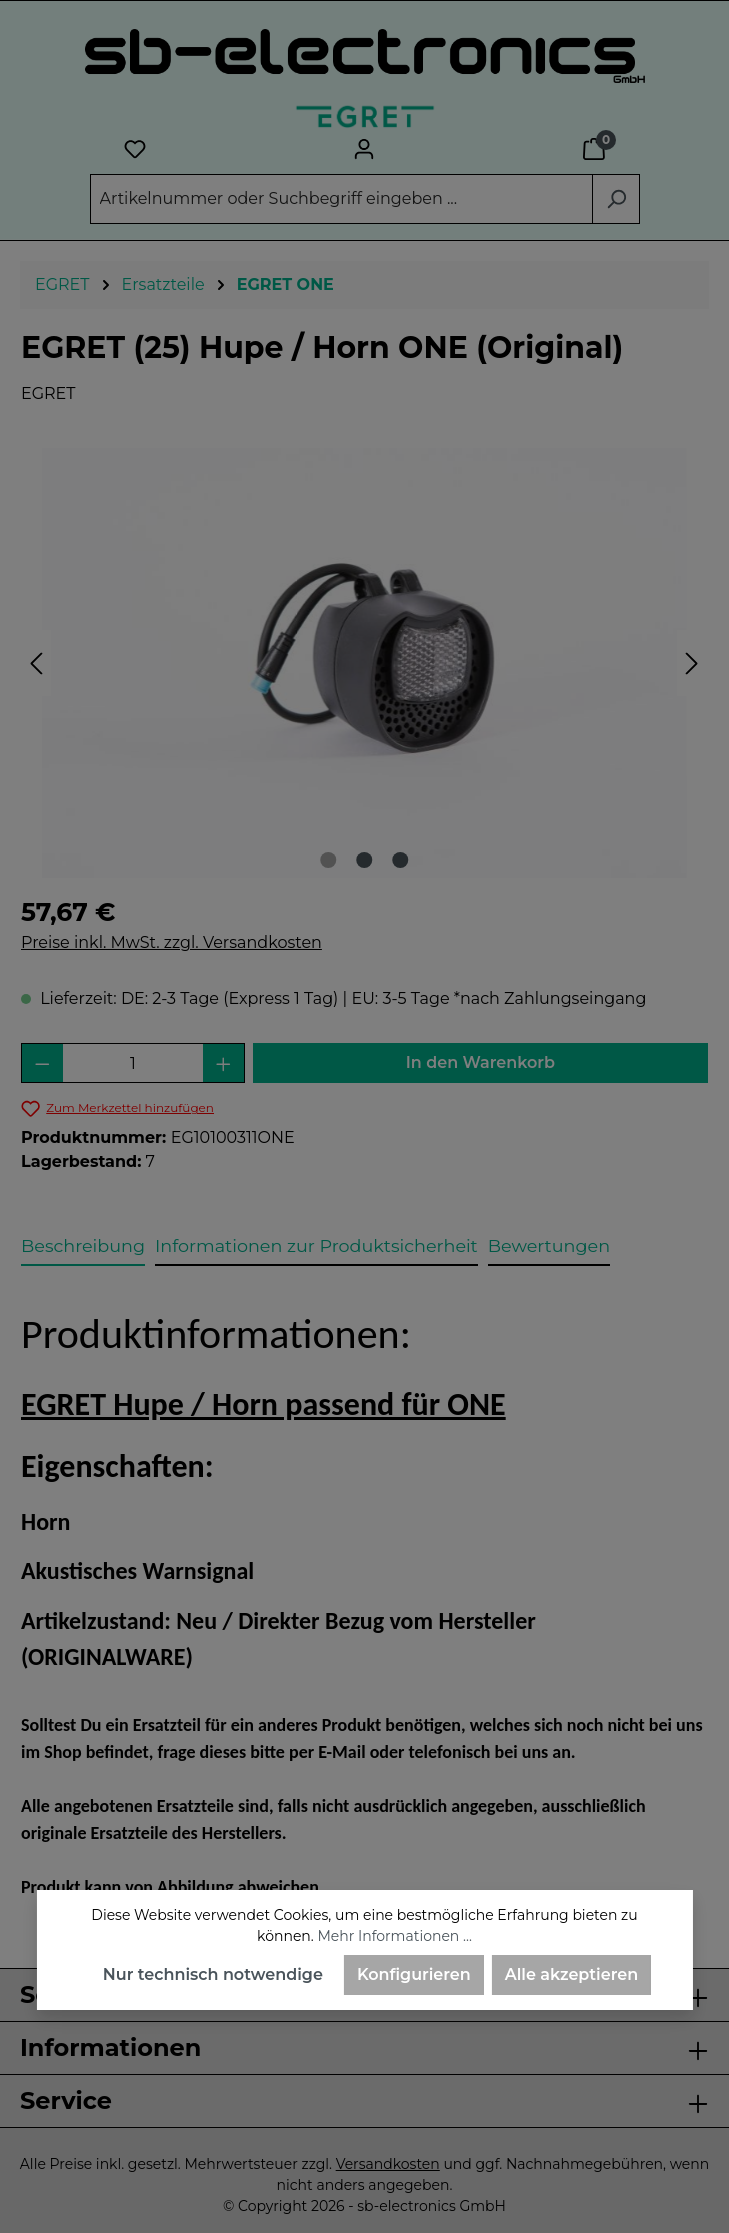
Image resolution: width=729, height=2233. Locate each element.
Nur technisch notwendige (213, 1974)
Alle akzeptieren (571, 1974)
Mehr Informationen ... (394, 1936)
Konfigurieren (414, 1974)
